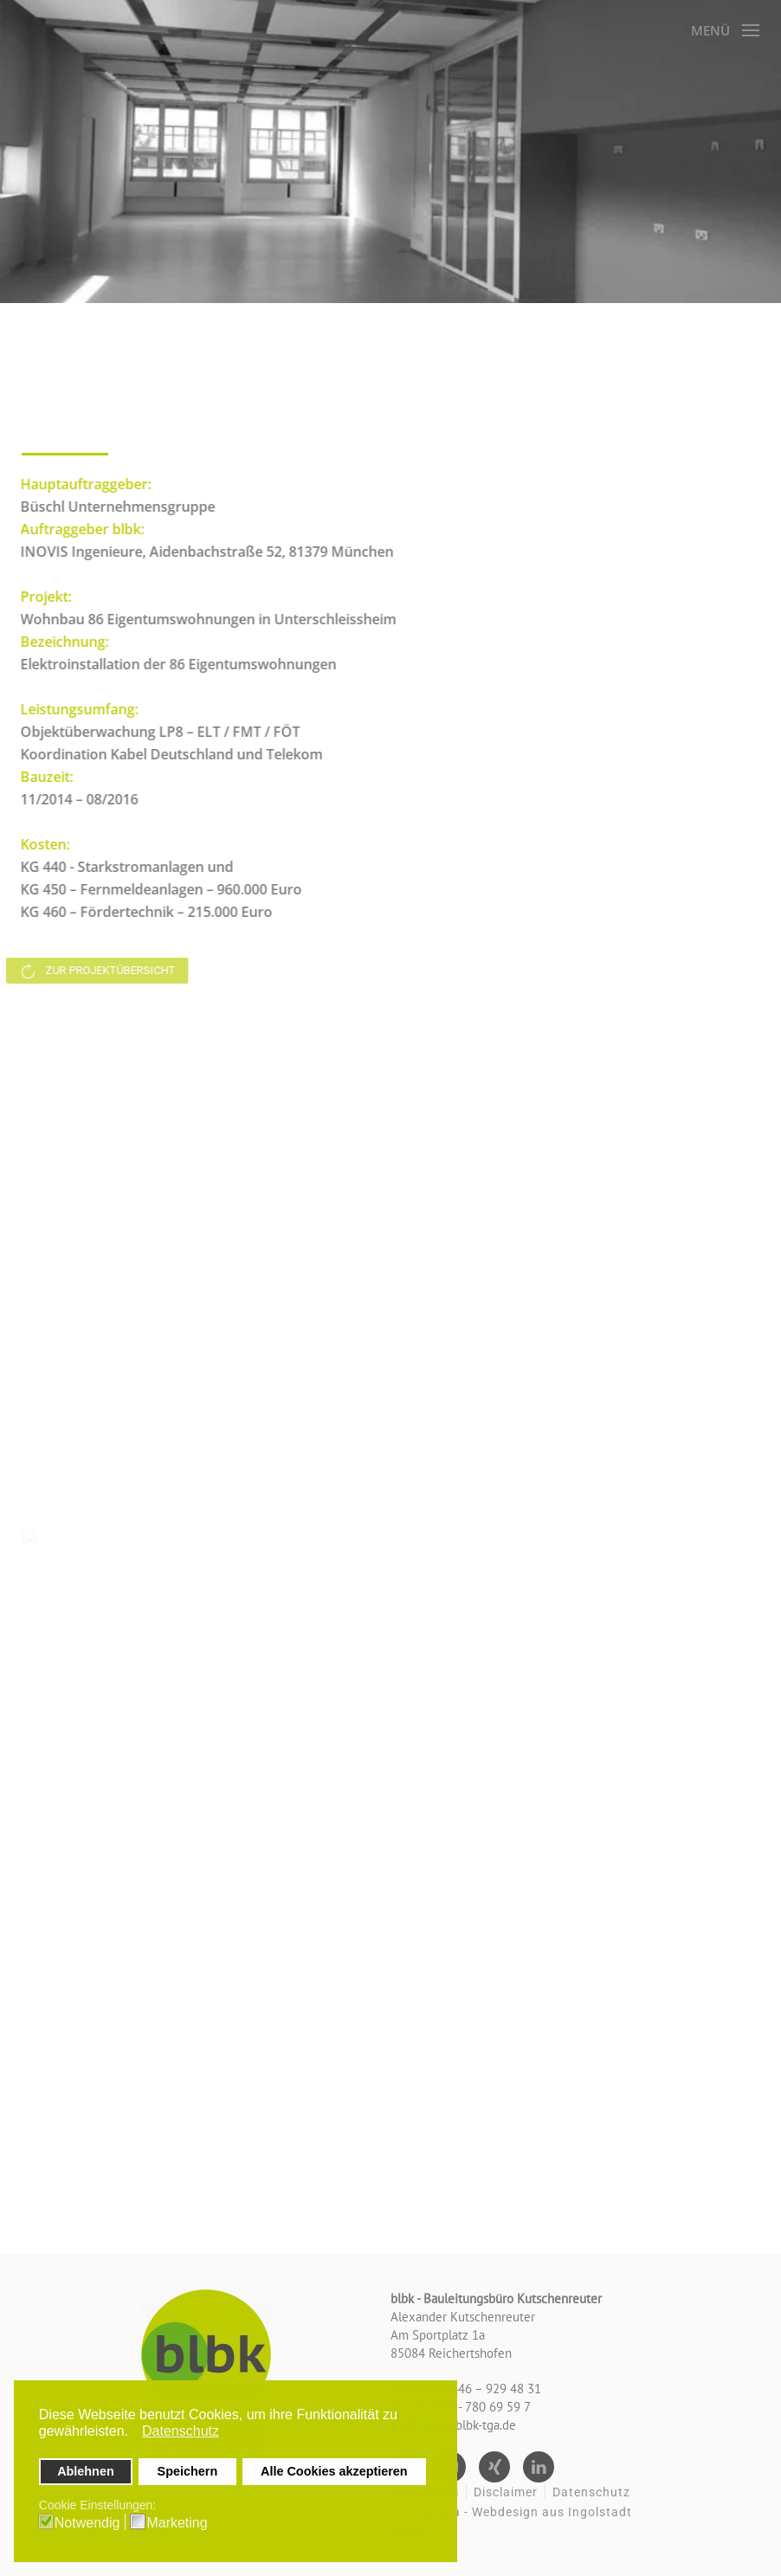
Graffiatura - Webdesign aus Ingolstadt (511, 2512)
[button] (133, 2433)
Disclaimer (506, 2492)
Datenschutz (591, 2492)
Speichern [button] (188, 2471)
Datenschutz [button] (180, 2431)
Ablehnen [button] (85, 2471)
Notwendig (87, 2523)
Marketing (176, 2523)
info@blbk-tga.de (468, 2425)
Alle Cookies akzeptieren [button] (334, 2471)
